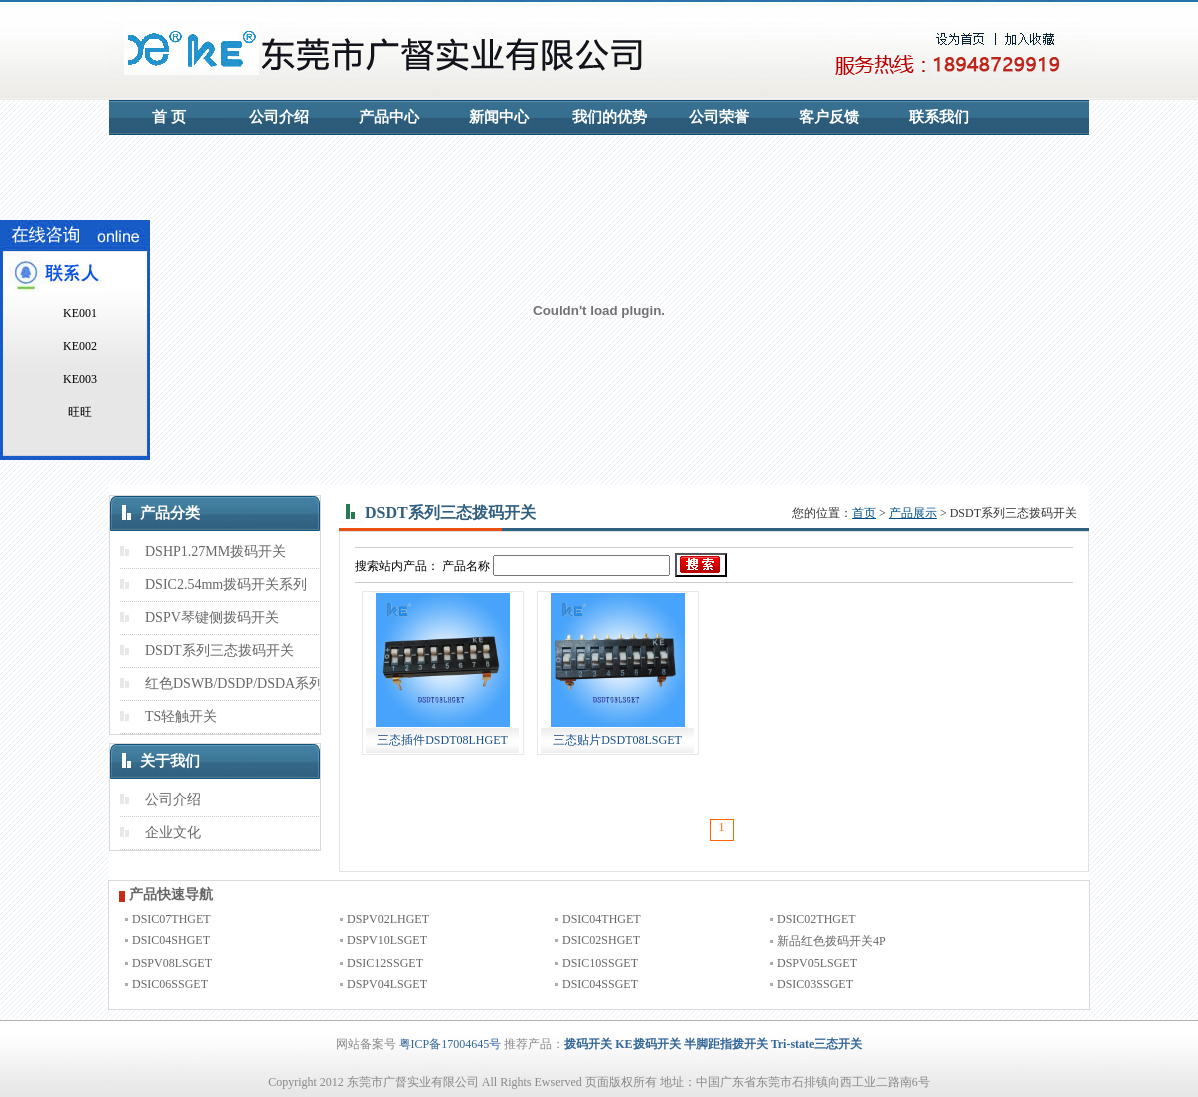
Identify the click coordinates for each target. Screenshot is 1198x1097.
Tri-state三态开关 (817, 1044)
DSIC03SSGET (815, 984)
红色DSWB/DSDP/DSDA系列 (234, 683)
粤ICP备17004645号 (450, 1044)
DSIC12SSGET (385, 963)
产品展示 (913, 513)
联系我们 (939, 117)
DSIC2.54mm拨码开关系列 (226, 584)
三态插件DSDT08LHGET (442, 740)
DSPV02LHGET (388, 919)
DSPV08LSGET (172, 963)
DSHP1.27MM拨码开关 (215, 551)
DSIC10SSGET (600, 963)
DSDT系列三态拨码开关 (219, 650)
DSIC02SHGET (601, 940)
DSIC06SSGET (170, 984)
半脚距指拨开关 (726, 1044)
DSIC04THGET (601, 919)
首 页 (169, 117)
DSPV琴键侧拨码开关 (212, 617)
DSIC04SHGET (171, 940)
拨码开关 (588, 1044)
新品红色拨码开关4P (831, 941)
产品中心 (389, 117)
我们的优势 (609, 117)
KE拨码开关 (647, 1044)
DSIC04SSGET (600, 984)
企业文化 (173, 832)
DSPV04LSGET (387, 984)
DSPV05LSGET (817, 963)
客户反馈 (829, 117)
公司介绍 (279, 117)
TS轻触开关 (181, 716)
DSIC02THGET (816, 919)
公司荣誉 (719, 117)
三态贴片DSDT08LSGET (617, 740)
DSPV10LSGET (387, 940)
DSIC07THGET (171, 919)
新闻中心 (499, 117)
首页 (864, 513)
